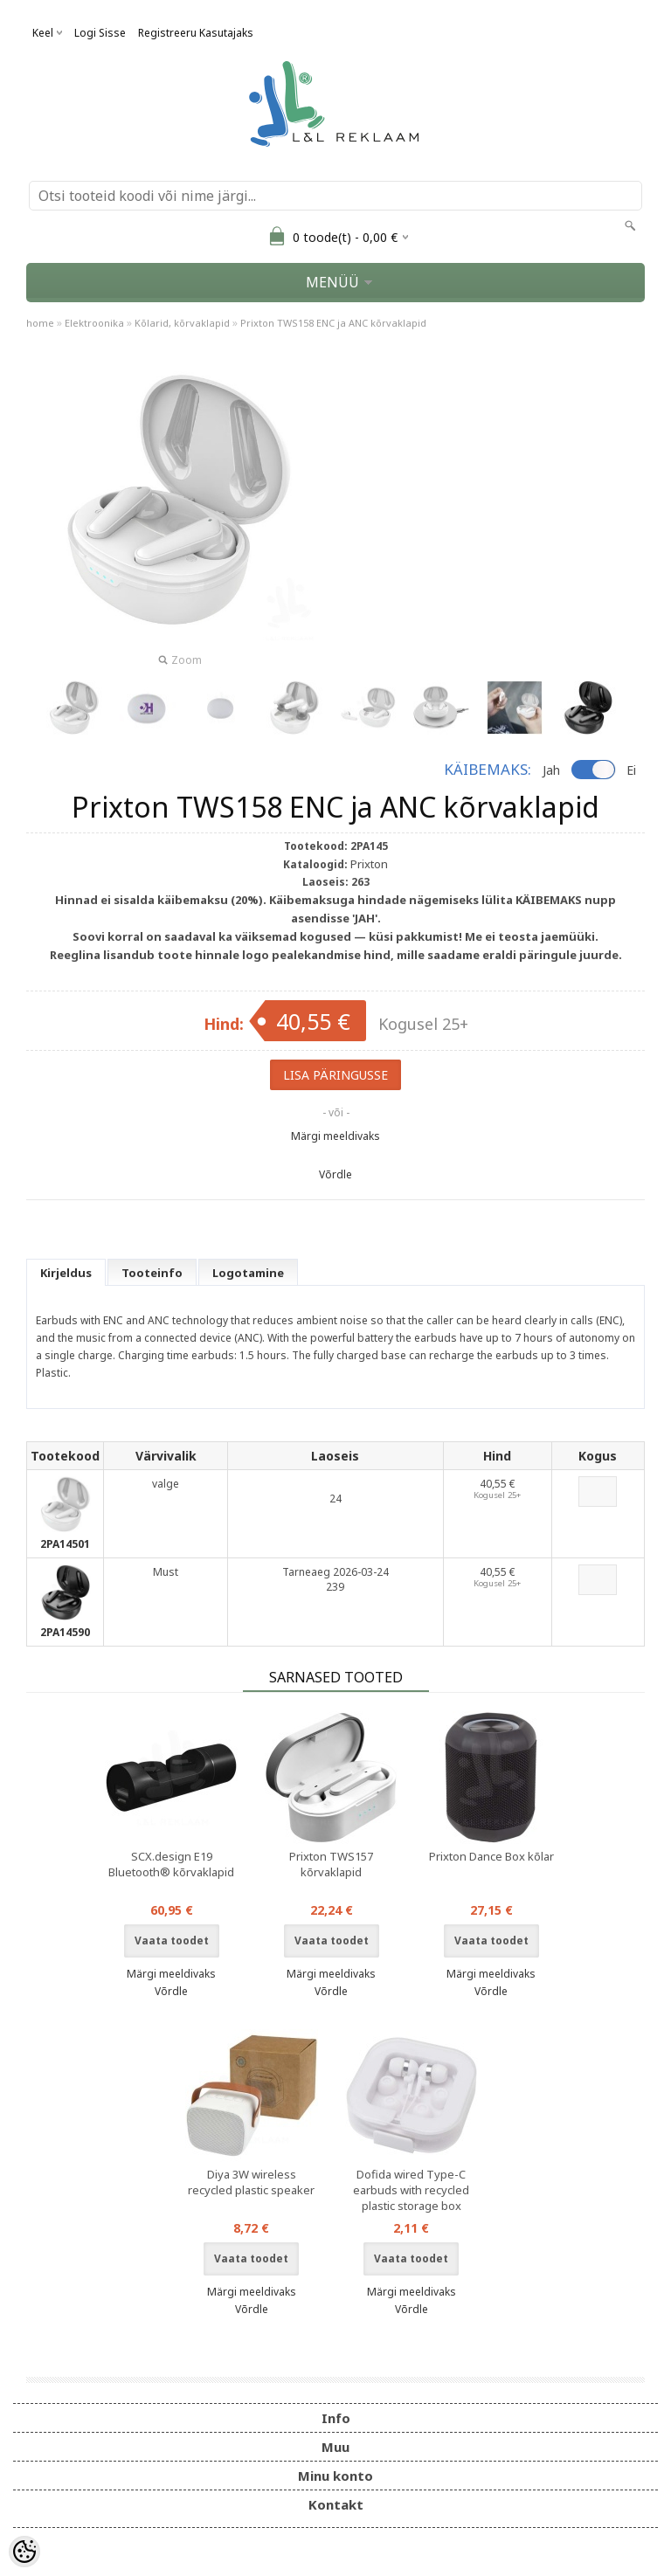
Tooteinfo (152, 1273)
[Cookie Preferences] (24, 2551)
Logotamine (248, 1273)
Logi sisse (100, 32)
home (40, 322)
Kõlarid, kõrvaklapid (182, 322)
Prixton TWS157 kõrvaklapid (331, 1864)
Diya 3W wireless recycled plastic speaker (251, 2182)
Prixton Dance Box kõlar (491, 1856)
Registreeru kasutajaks (195, 32)
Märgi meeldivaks (335, 1136)
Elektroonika (94, 322)
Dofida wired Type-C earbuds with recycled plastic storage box (411, 2189)
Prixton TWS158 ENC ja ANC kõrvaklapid (333, 322)
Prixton (369, 864)
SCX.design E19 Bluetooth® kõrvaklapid (171, 1864)
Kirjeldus (66, 1273)
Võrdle (335, 1174)
